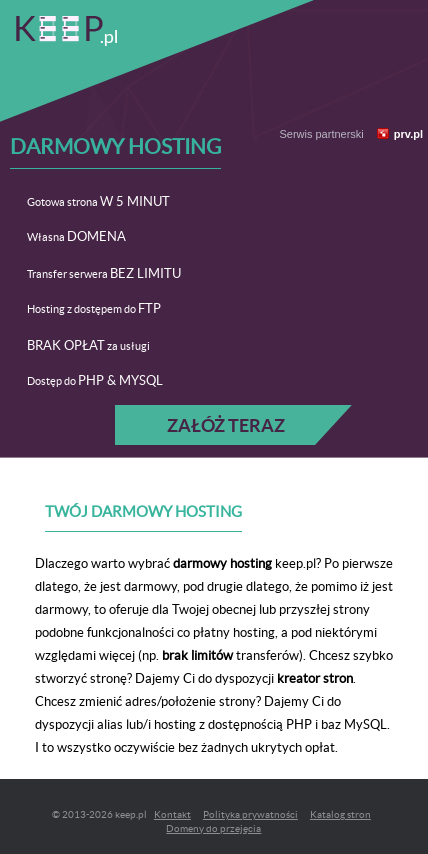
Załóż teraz (226, 425)
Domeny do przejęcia (213, 828)
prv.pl (408, 134)
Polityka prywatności (250, 814)
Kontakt (172, 814)
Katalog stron (340, 814)
